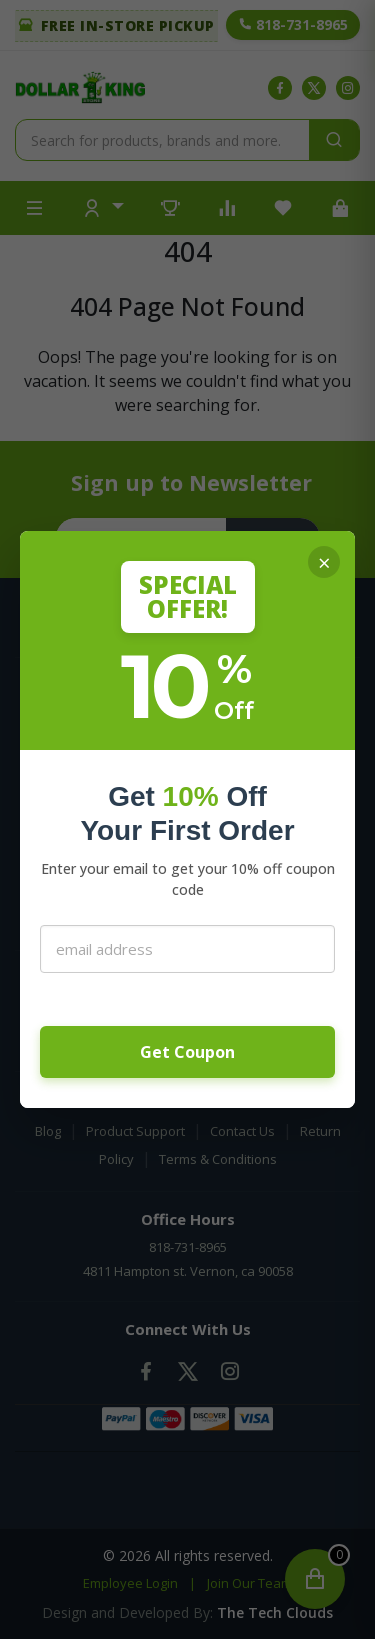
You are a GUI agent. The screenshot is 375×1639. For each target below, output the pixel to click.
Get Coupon (187, 1052)
